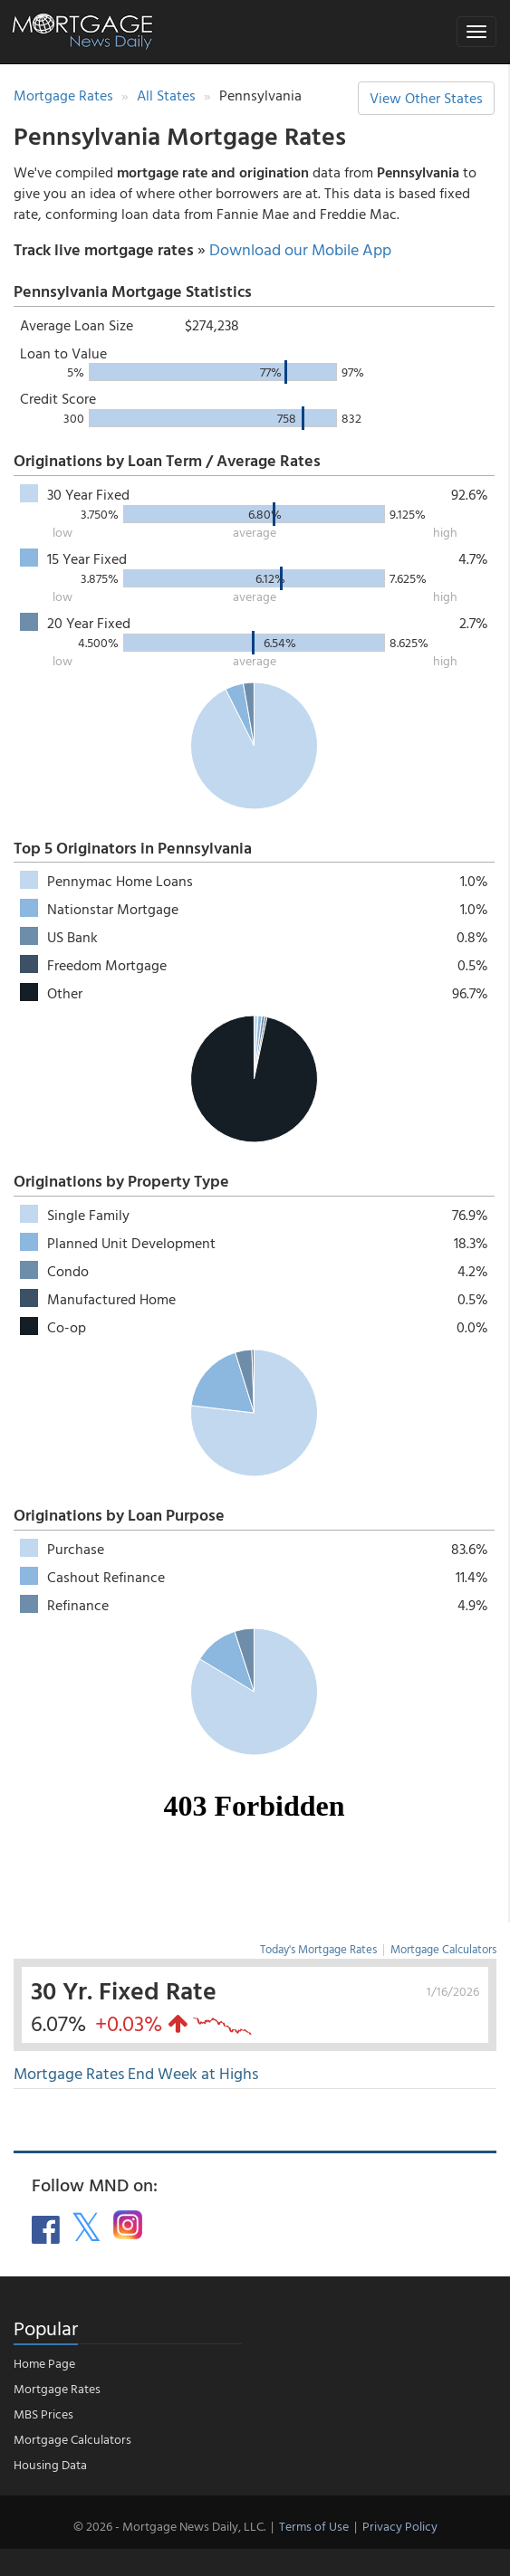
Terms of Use (314, 2525)
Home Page (44, 2362)
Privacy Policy (400, 2525)
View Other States (426, 98)
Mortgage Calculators (443, 1949)
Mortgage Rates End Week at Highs (136, 2073)
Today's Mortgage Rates (318, 1949)
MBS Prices (43, 2413)
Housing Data (50, 2464)
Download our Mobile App (300, 249)
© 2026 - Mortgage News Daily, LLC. (169, 2525)
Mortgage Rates (63, 95)
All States (166, 95)
